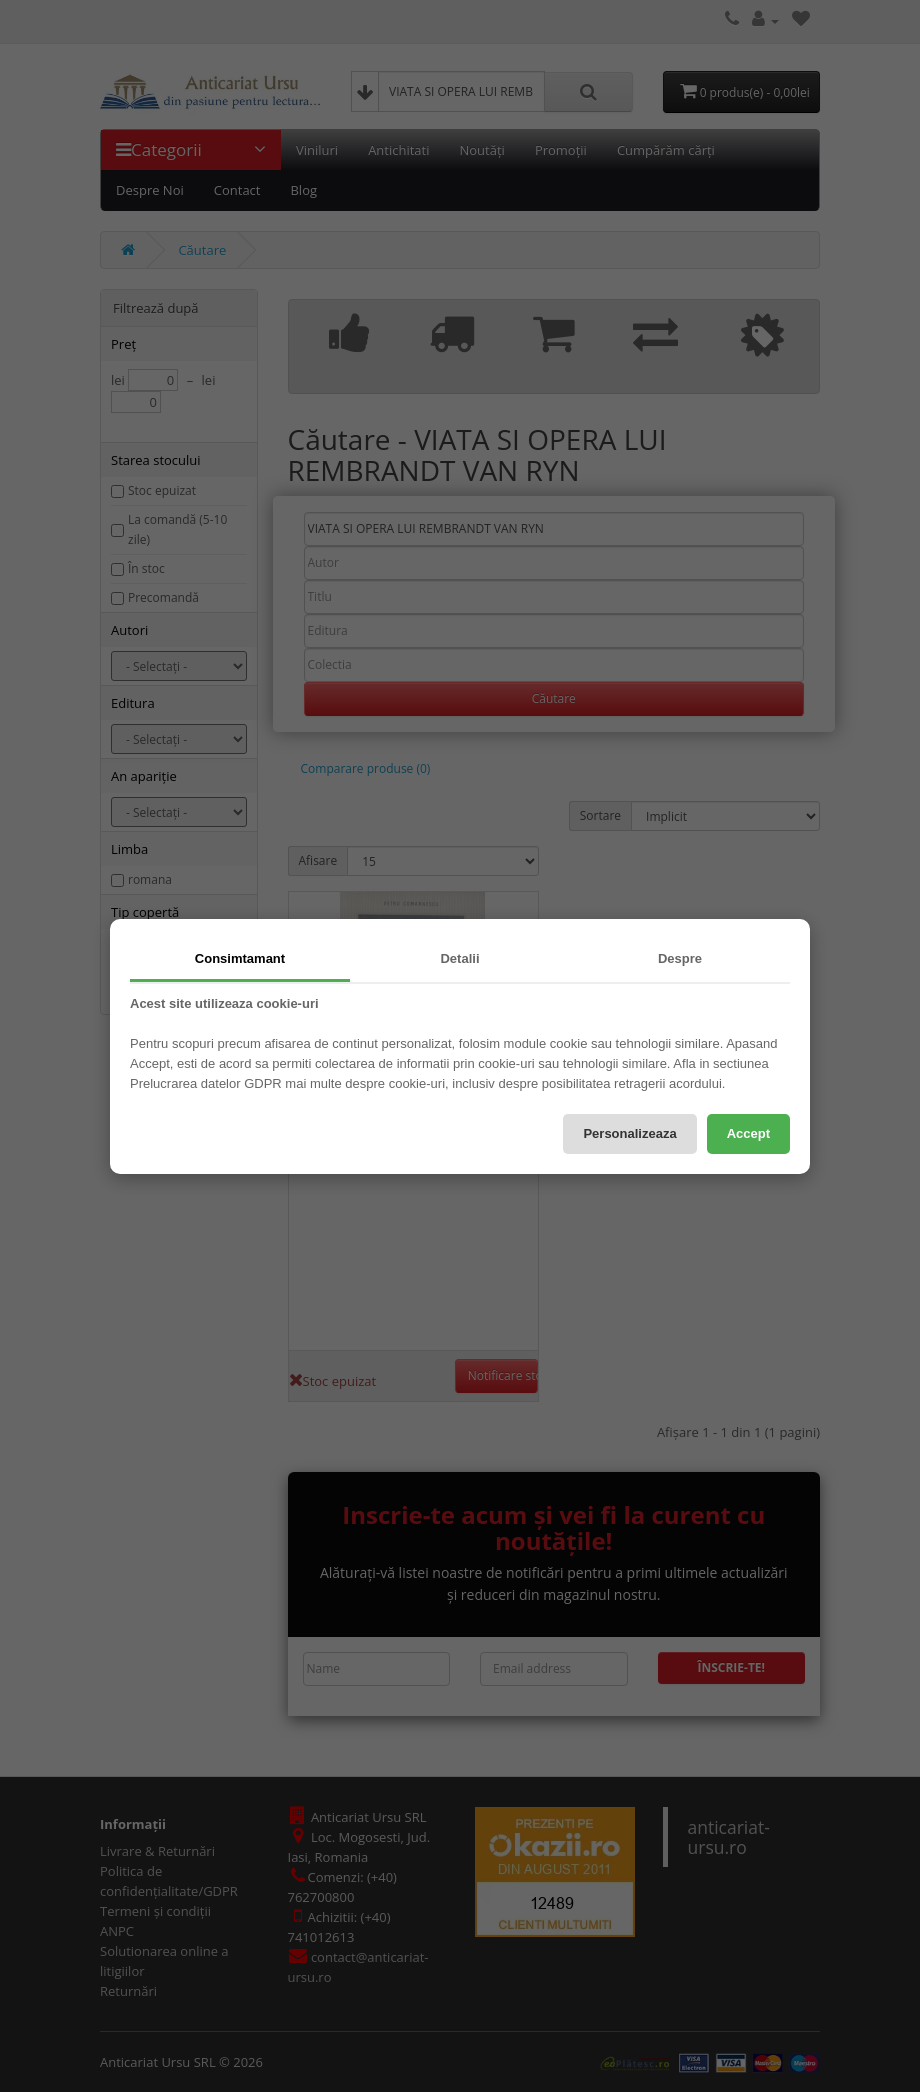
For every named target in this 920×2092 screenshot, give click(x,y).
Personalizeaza (629, 1133)
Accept (748, 1133)
